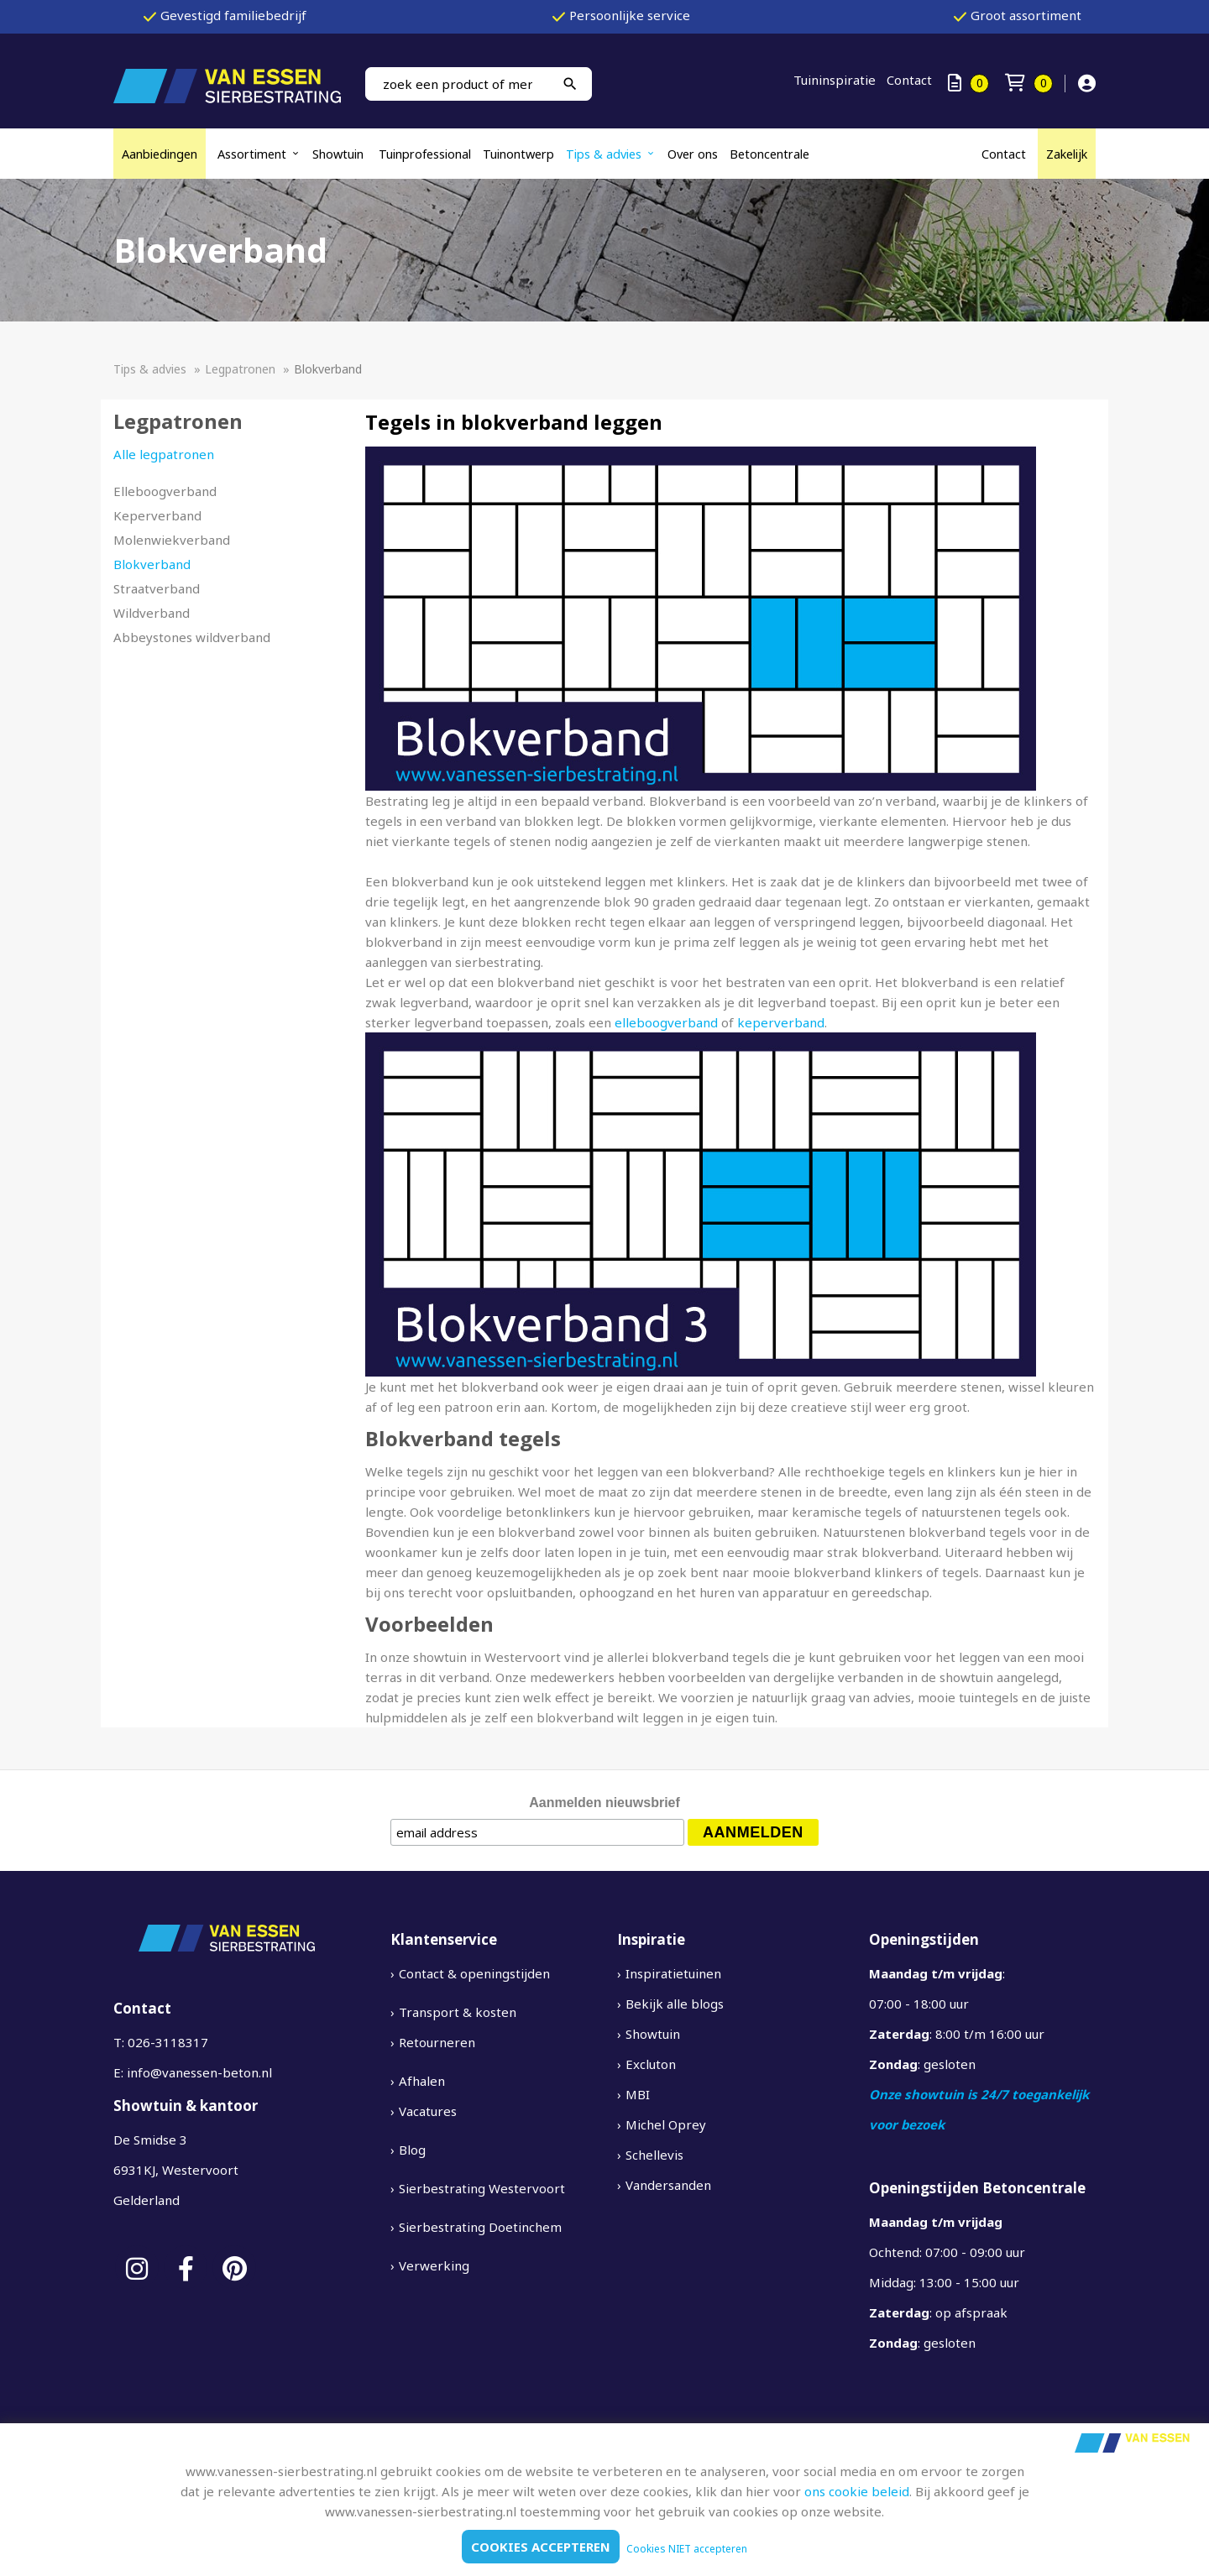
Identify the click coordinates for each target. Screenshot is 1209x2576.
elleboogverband (666, 1022)
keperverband (780, 1022)
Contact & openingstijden (474, 1973)
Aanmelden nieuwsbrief (604, 1802)
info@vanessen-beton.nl (199, 2072)
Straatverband (156, 588)
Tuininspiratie (834, 79)
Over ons (692, 153)
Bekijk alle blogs (674, 2003)
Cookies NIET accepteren (686, 2549)
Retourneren (437, 2042)
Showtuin (339, 153)
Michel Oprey (665, 2124)
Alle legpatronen (163, 454)
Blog (412, 2149)
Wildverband (151, 612)
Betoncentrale (769, 153)
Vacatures (428, 2111)
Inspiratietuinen (673, 1973)
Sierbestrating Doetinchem (480, 2226)
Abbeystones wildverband (191, 637)
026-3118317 (168, 2042)
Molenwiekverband (171, 539)
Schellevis (654, 2154)
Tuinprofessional (425, 153)
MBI (637, 2094)
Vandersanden (668, 2184)
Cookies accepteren (540, 2546)
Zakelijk (1066, 153)
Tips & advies (603, 153)
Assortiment (251, 153)
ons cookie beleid (856, 2491)
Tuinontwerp (518, 153)
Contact (909, 79)
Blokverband (152, 564)
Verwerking (434, 2265)
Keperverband (157, 515)
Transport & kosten (457, 2012)
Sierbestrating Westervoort (482, 2188)
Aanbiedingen (159, 153)
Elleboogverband (165, 491)
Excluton (650, 2064)
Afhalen (422, 2080)
